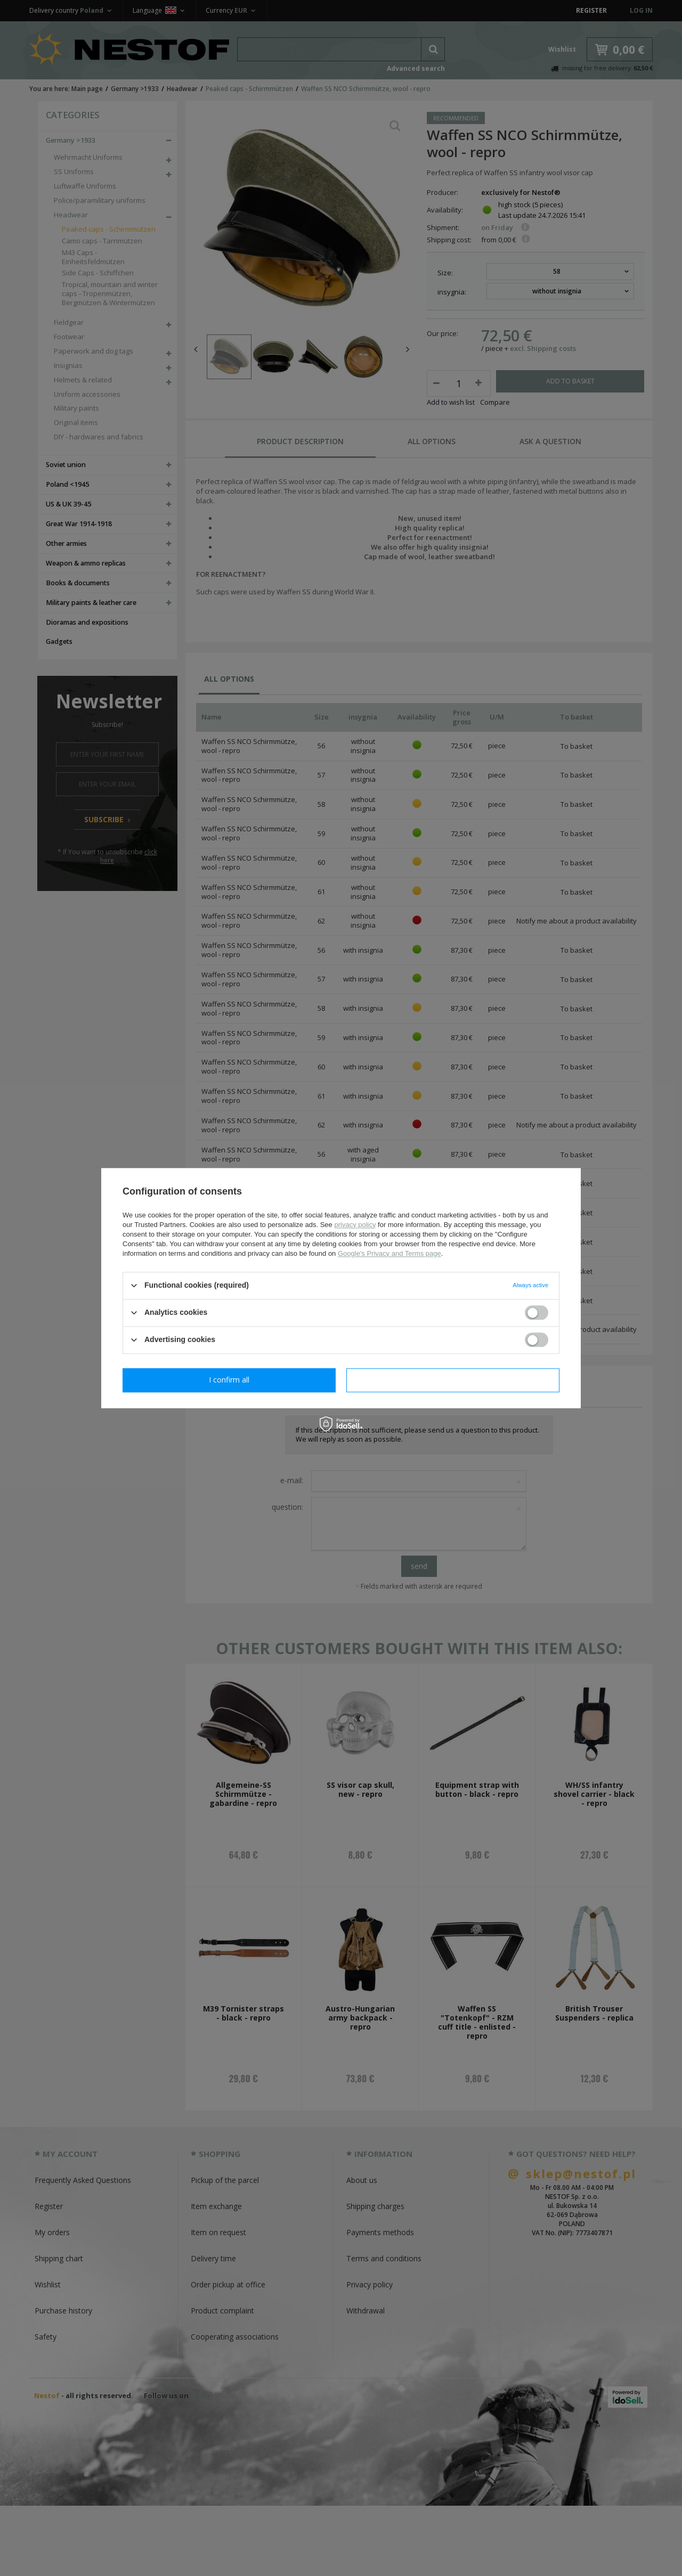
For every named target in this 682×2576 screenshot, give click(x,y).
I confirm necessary (229, 1380)
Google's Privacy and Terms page (389, 1253)
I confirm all (453, 1380)
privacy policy (355, 1225)
